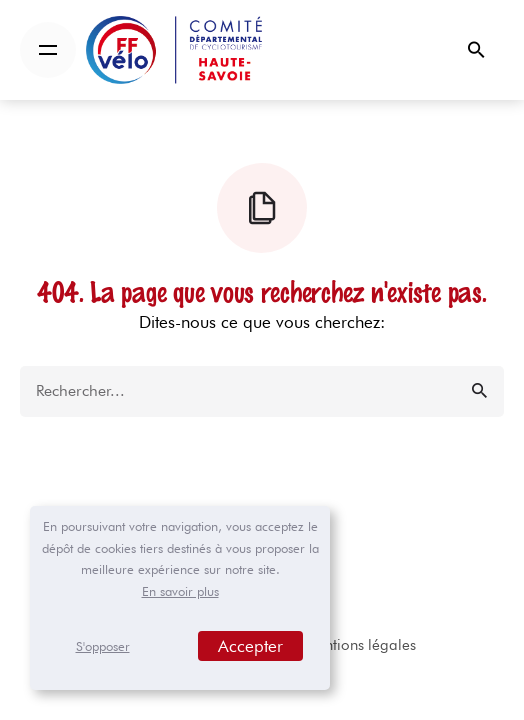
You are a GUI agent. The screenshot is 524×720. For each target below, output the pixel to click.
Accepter (250, 646)
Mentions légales (360, 645)
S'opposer (103, 646)
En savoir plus (180, 591)
